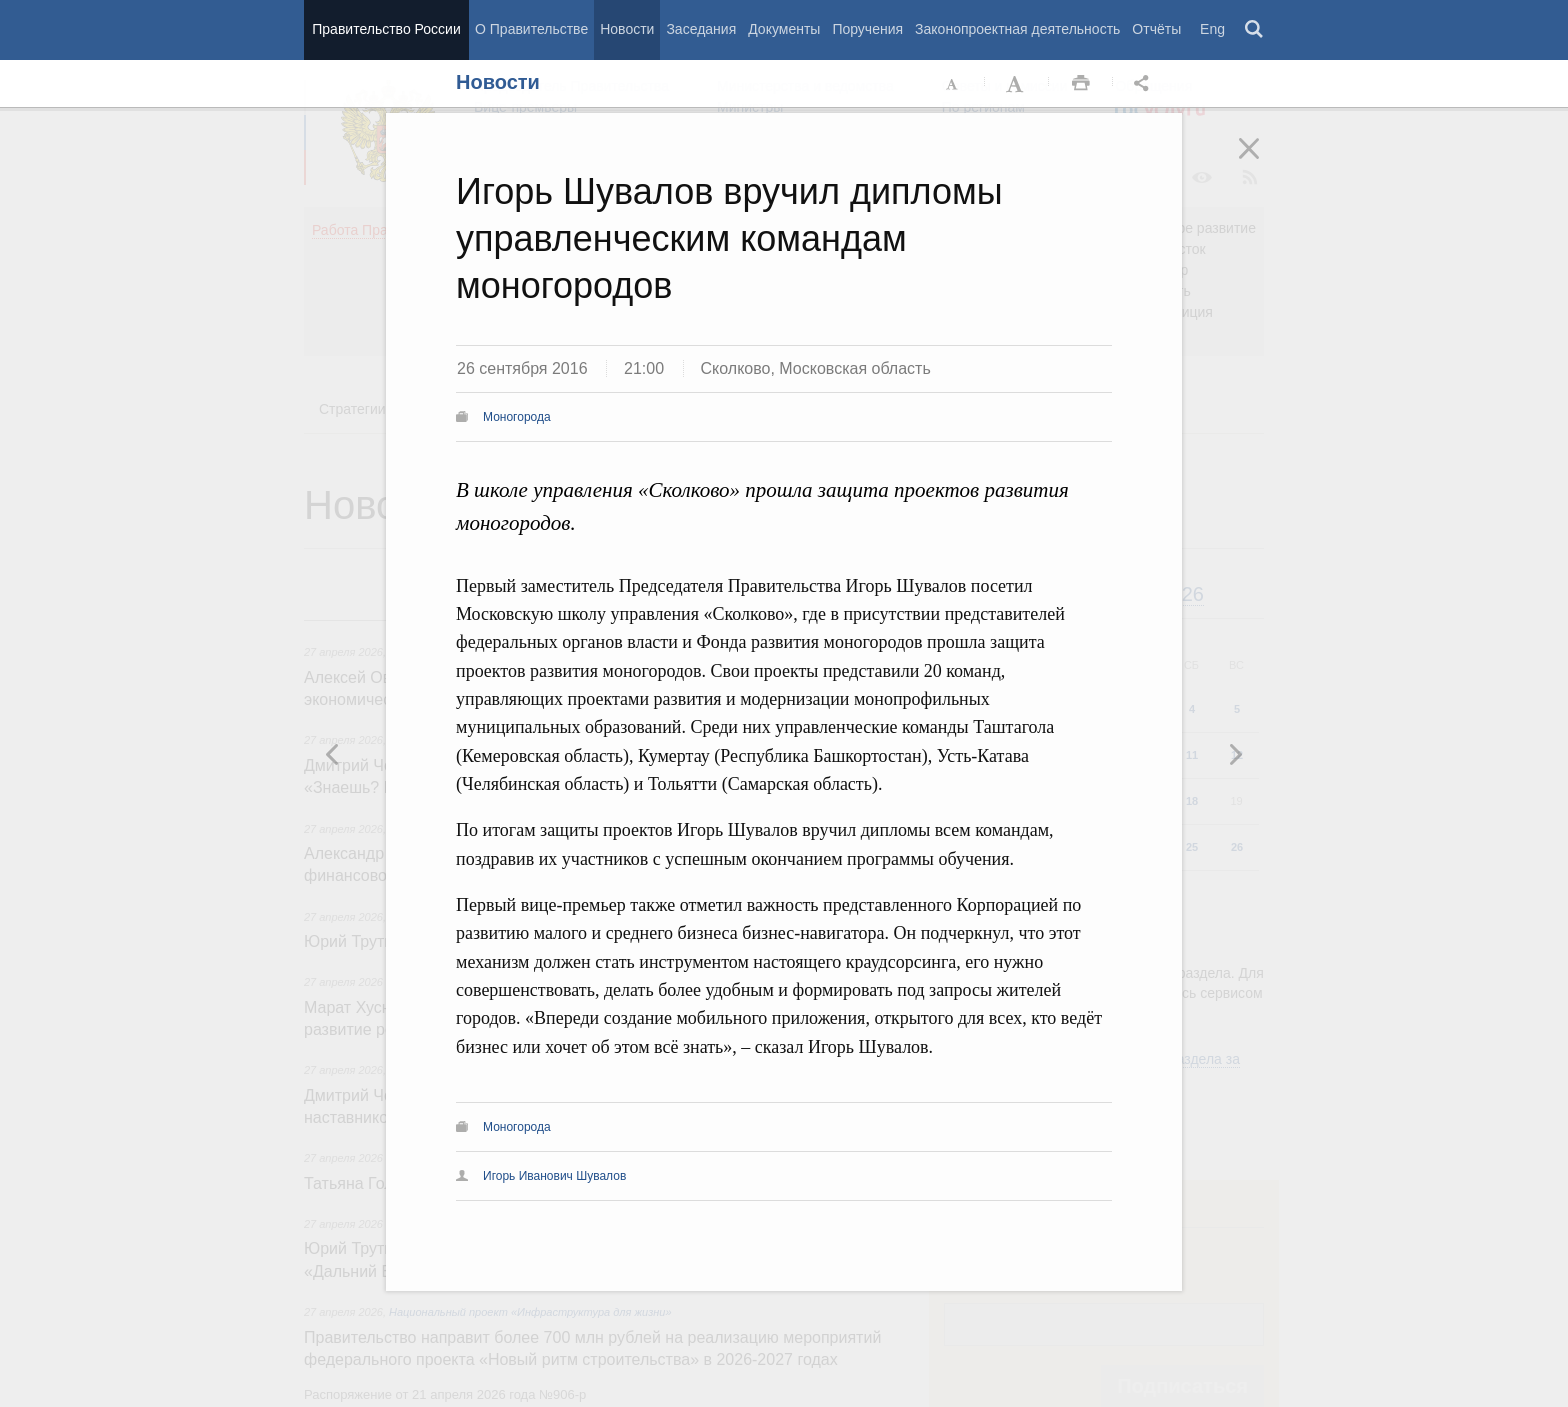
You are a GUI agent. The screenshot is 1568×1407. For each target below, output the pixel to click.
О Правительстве (531, 29)
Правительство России (386, 29)
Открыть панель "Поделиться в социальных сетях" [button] (1145, 84)
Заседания (701, 29)
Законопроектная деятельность (1017, 29)
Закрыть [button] (1263, 162)
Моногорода (517, 417)
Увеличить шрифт (1017, 84)
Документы (784, 29)
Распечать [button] (1081, 84)
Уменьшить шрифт (953, 84)
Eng (1212, 29)
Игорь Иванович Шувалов (554, 1176)
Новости (627, 29)
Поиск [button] (1255, 30)
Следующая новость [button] (333, 754)
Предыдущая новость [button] (1235, 754)
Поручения (867, 29)
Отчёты (1156, 29)
